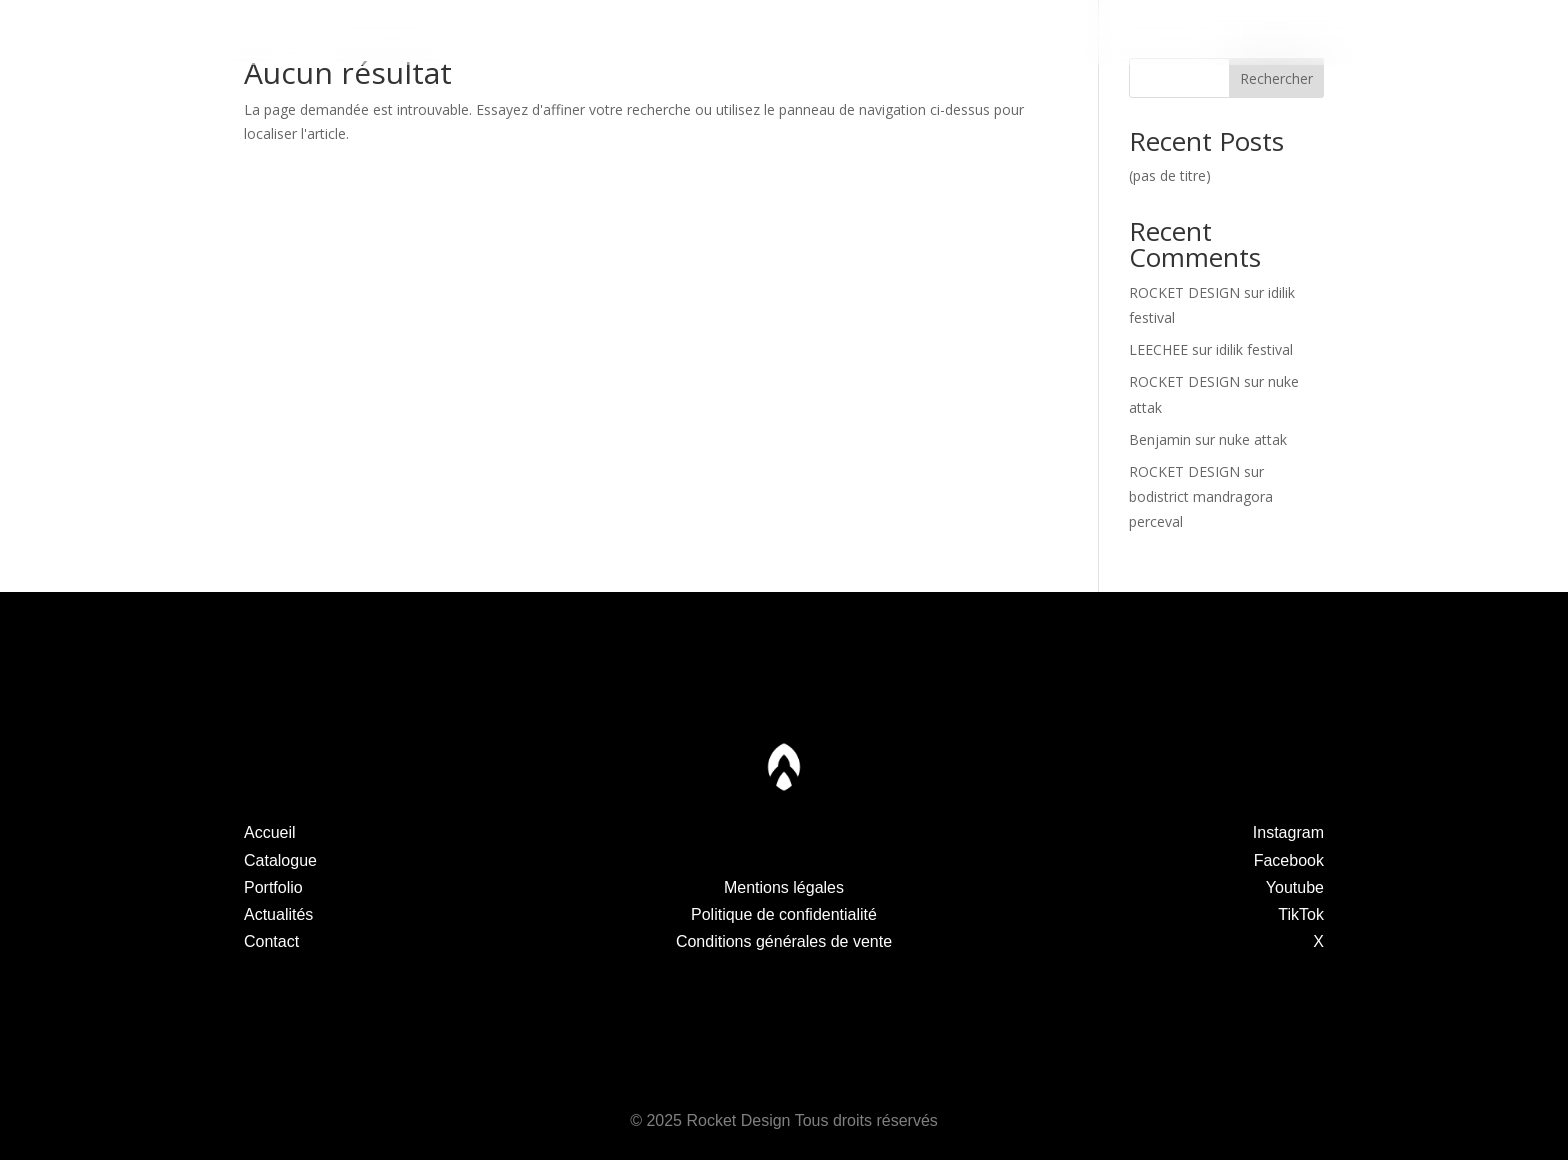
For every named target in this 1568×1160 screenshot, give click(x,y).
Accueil (270, 832)
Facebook (1289, 860)
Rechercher (1276, 78)
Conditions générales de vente (784, 941)
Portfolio (568, 32)
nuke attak (1253, 439)
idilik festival (1254, 349)
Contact (1215, 32)
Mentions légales (784, 887)
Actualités (999, 32)
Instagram (1288, 832)
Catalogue (352, 32)
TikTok (1301, 914)
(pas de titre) (1170, 175)
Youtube (1295, 887)
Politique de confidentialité (784, 914)
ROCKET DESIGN (1184, 292)
